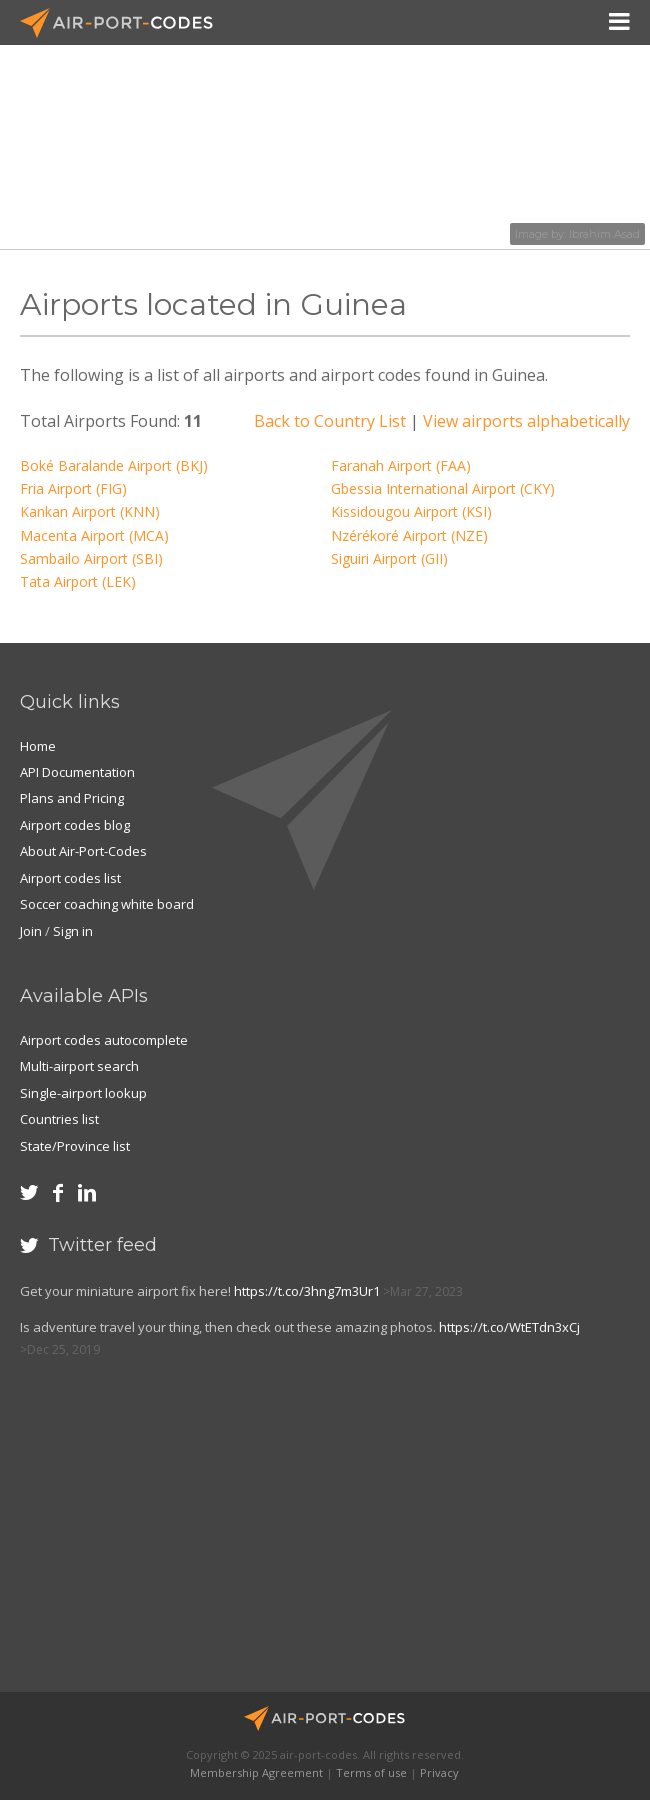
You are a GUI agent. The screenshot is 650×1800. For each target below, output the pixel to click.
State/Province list (75, 1146)
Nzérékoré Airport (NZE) (409, 535)
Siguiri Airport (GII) (389, 558)
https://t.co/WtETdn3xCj (509, 1327)
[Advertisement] (166, 1535)
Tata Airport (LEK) (78, 581)
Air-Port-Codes (125, 23)
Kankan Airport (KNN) (90, 511)
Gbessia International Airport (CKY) (443, 488)
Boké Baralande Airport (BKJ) (114, 465)
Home (38, 746)
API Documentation (77, 772)
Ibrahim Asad (604, 234)
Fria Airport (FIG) (73, 488)
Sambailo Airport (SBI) (91, 558)
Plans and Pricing (72, 798)
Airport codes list (70, 878)
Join (31, 931)
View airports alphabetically (526, 421)
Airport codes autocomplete (104, 1040)
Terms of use (371, 1772)
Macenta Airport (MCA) (94, 535)
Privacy (439, 1772)
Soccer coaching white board (107, 904)
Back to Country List (330, 421)
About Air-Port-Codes (83, 851)
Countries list (59, 1119)
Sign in (73, 931)
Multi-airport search (79, 1066)
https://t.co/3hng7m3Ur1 (307, 1291)
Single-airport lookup (83, 1093)
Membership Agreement (256, 1772)
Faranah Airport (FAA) (401, 465)
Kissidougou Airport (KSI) (411, 511)
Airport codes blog (75, 825)
